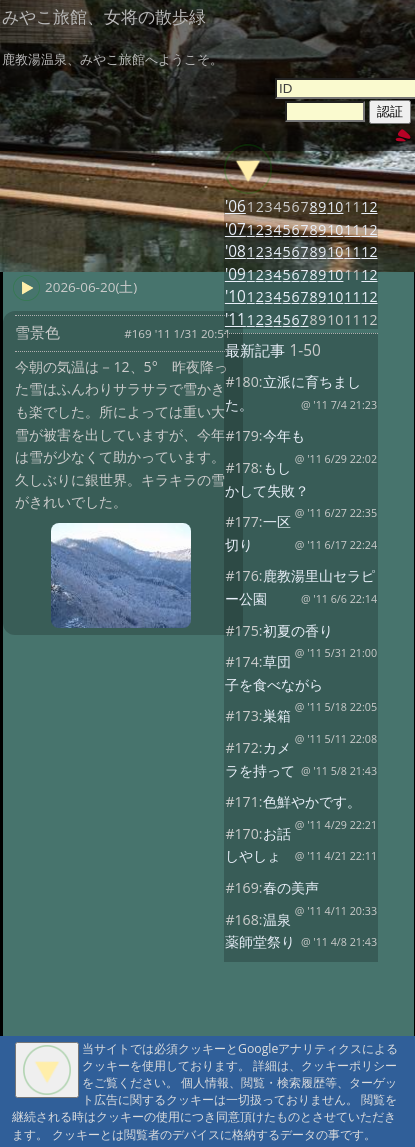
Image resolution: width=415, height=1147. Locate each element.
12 (369, 206)
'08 (235, 251)
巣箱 (277, 715)
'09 (235, 274)
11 (352, 229)
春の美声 (291, 887)
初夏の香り (298, 630)
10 (335, 206)
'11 (235, 319)
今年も (284, 435)
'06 (235, 206)
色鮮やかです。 (312, 801)
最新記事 (255, 350)
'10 (235, 296)
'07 (235, 229)
